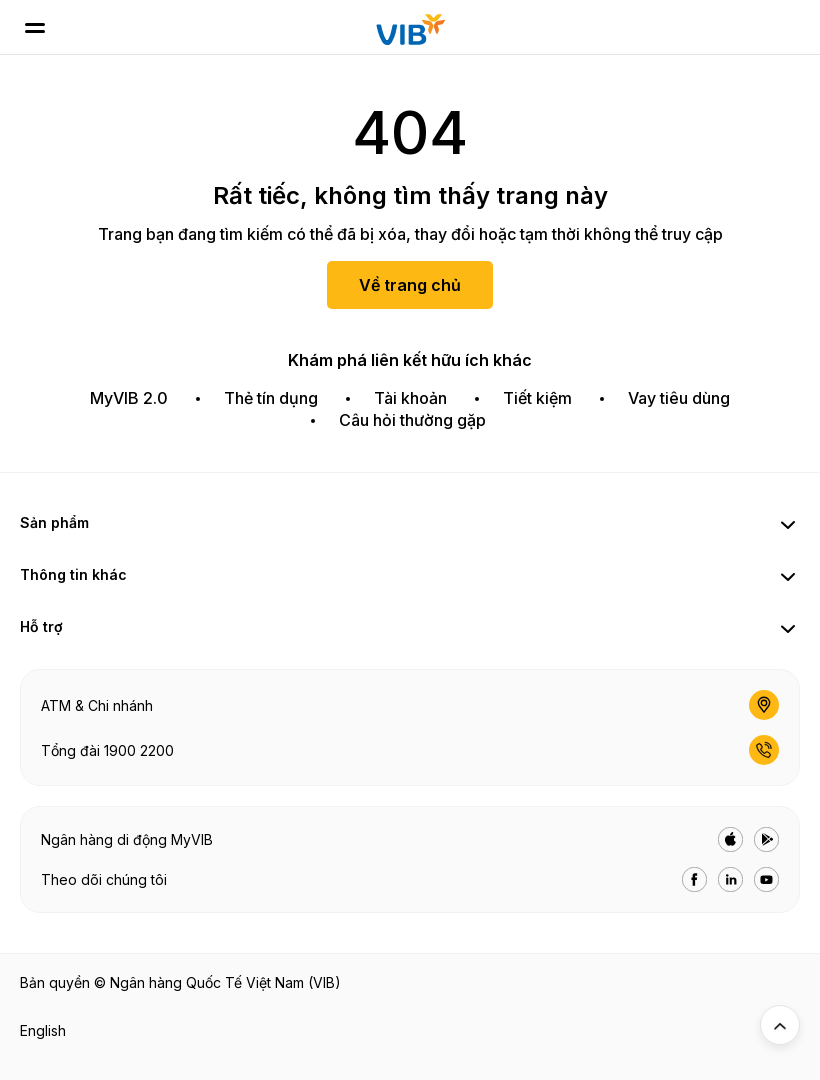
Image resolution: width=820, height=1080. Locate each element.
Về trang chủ (410, 285)
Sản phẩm (54, 522)
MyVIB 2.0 (129, 398)
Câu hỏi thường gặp (412, 420)
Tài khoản (410, 398)
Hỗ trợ (41, 626)
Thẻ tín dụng (271, 398)
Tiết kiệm (537, 398)
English (43, 1030)
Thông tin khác (73, 574)
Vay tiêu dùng (679, 398)
